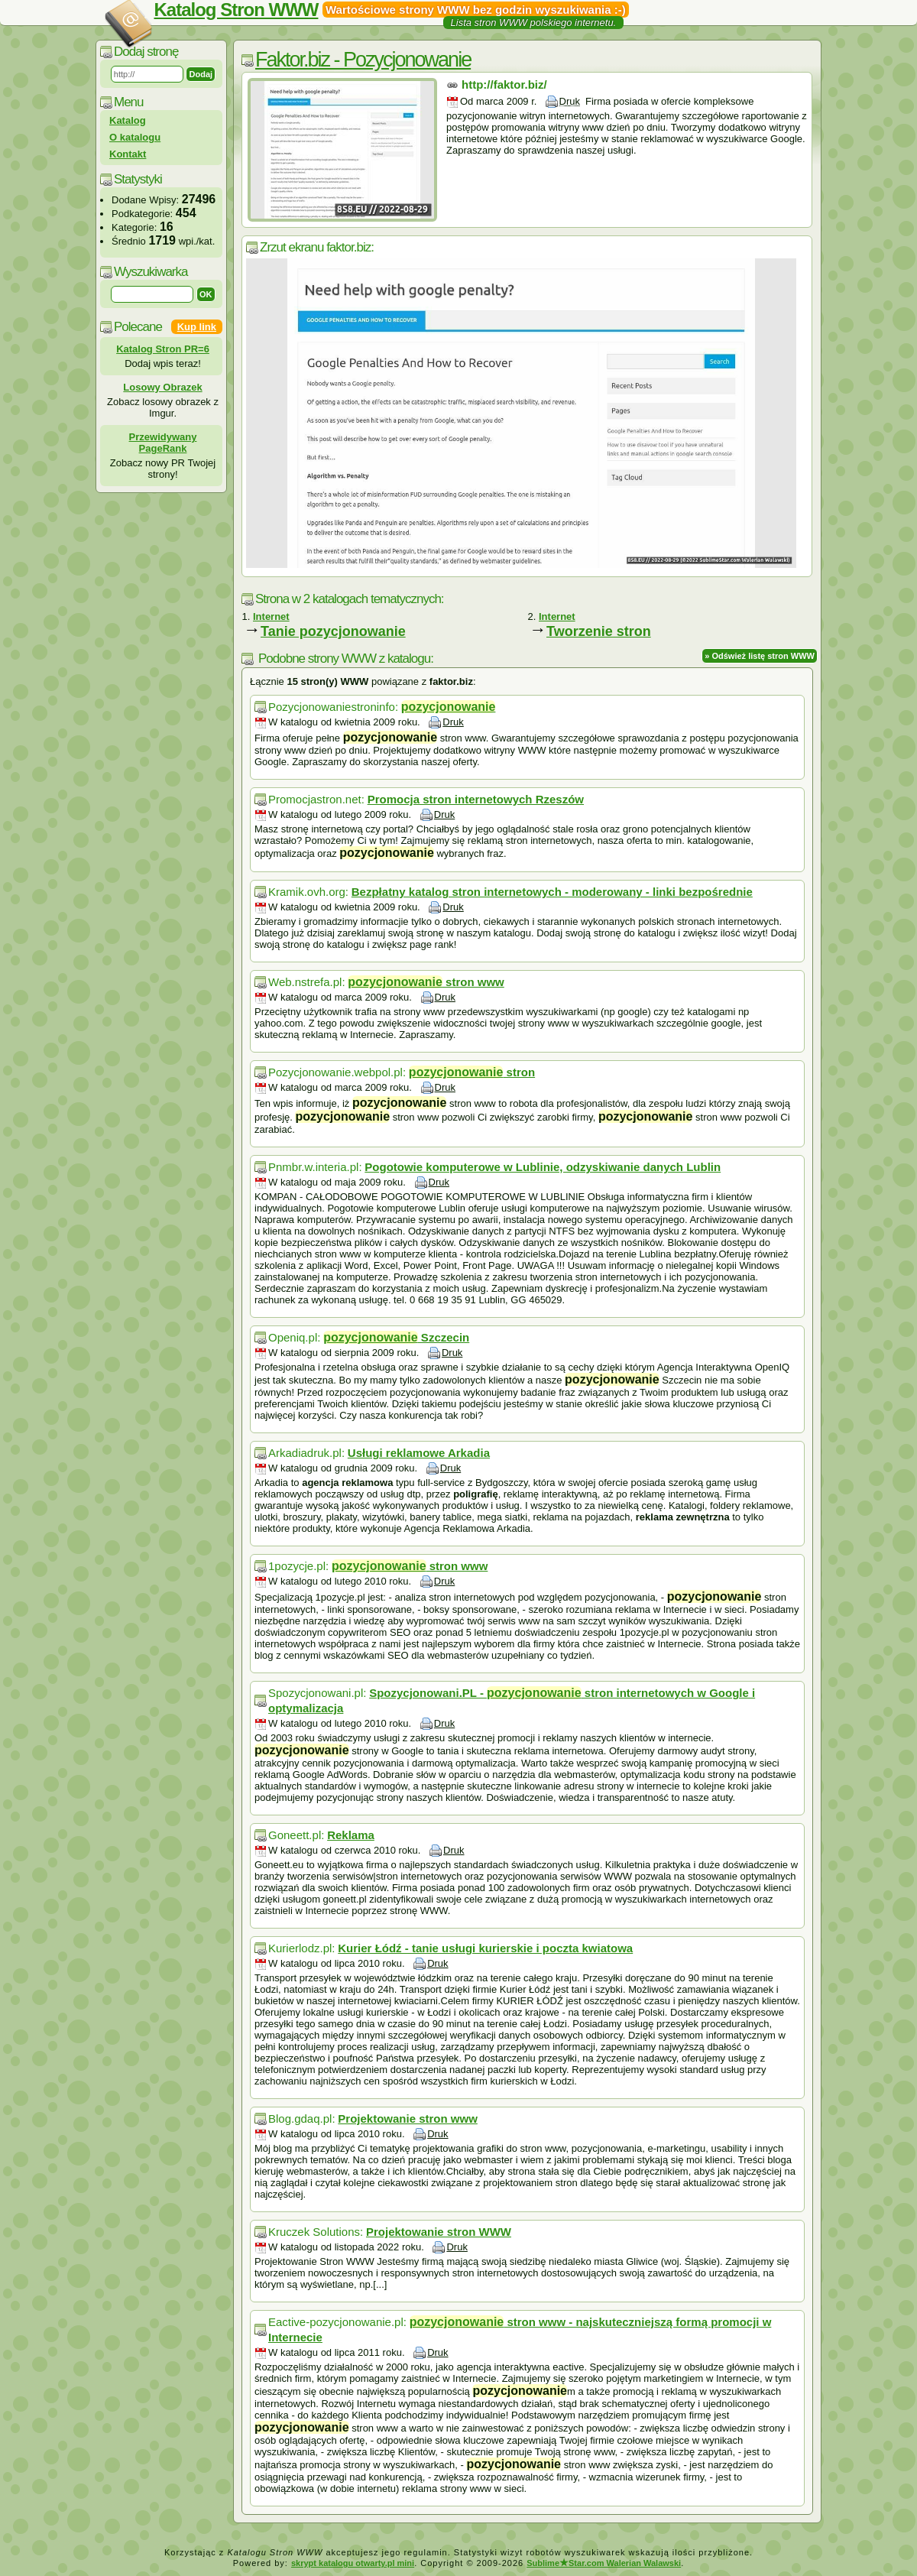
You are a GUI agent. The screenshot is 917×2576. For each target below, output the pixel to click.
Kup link (196, 327)
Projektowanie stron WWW (438, 2231)
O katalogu (134, 137)
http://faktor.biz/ (504, 84)
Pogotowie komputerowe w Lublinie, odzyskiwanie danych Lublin (543, 1166)
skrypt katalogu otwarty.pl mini (352, 2563)
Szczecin (396, 1337)
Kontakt (127, 154)
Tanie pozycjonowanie (333, 631)
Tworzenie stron (598, 631)
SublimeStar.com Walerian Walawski (604, 2563)
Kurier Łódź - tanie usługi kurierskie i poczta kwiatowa (485, 1948)
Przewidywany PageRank (163, 442)
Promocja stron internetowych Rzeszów (476, 799)
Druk (569, 101)
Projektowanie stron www (408, 2118)
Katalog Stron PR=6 (162, 349)
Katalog (127, 120)
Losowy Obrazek (162, 387)
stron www (426, 981)
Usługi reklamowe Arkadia (419, 1452)
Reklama (350, 1834)
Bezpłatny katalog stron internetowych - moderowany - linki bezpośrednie (552, 891)
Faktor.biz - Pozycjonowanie (363, 59)
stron (472, 1072)
